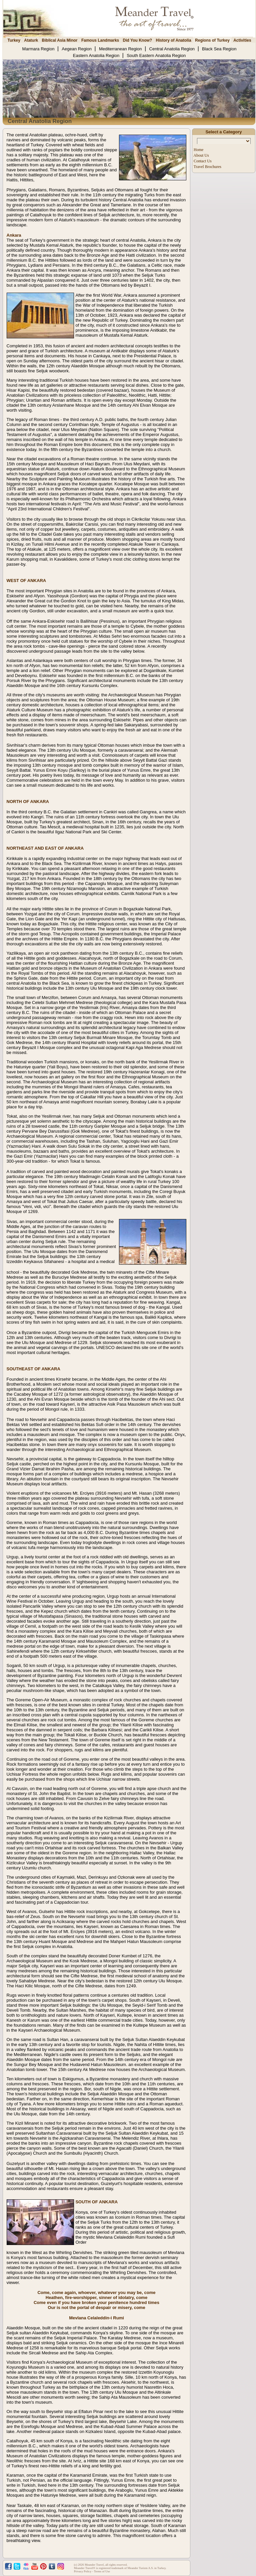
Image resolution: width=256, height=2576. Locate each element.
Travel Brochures (207, 166)
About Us (201, 155)
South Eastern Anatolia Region (156, 55)
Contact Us (202, 161)
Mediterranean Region (121, 48)
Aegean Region (77, 48)
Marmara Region (39, 48)
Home (198, 149)
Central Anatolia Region (172, 48)
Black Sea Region (219, 48)
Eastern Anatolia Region (97, 55)
